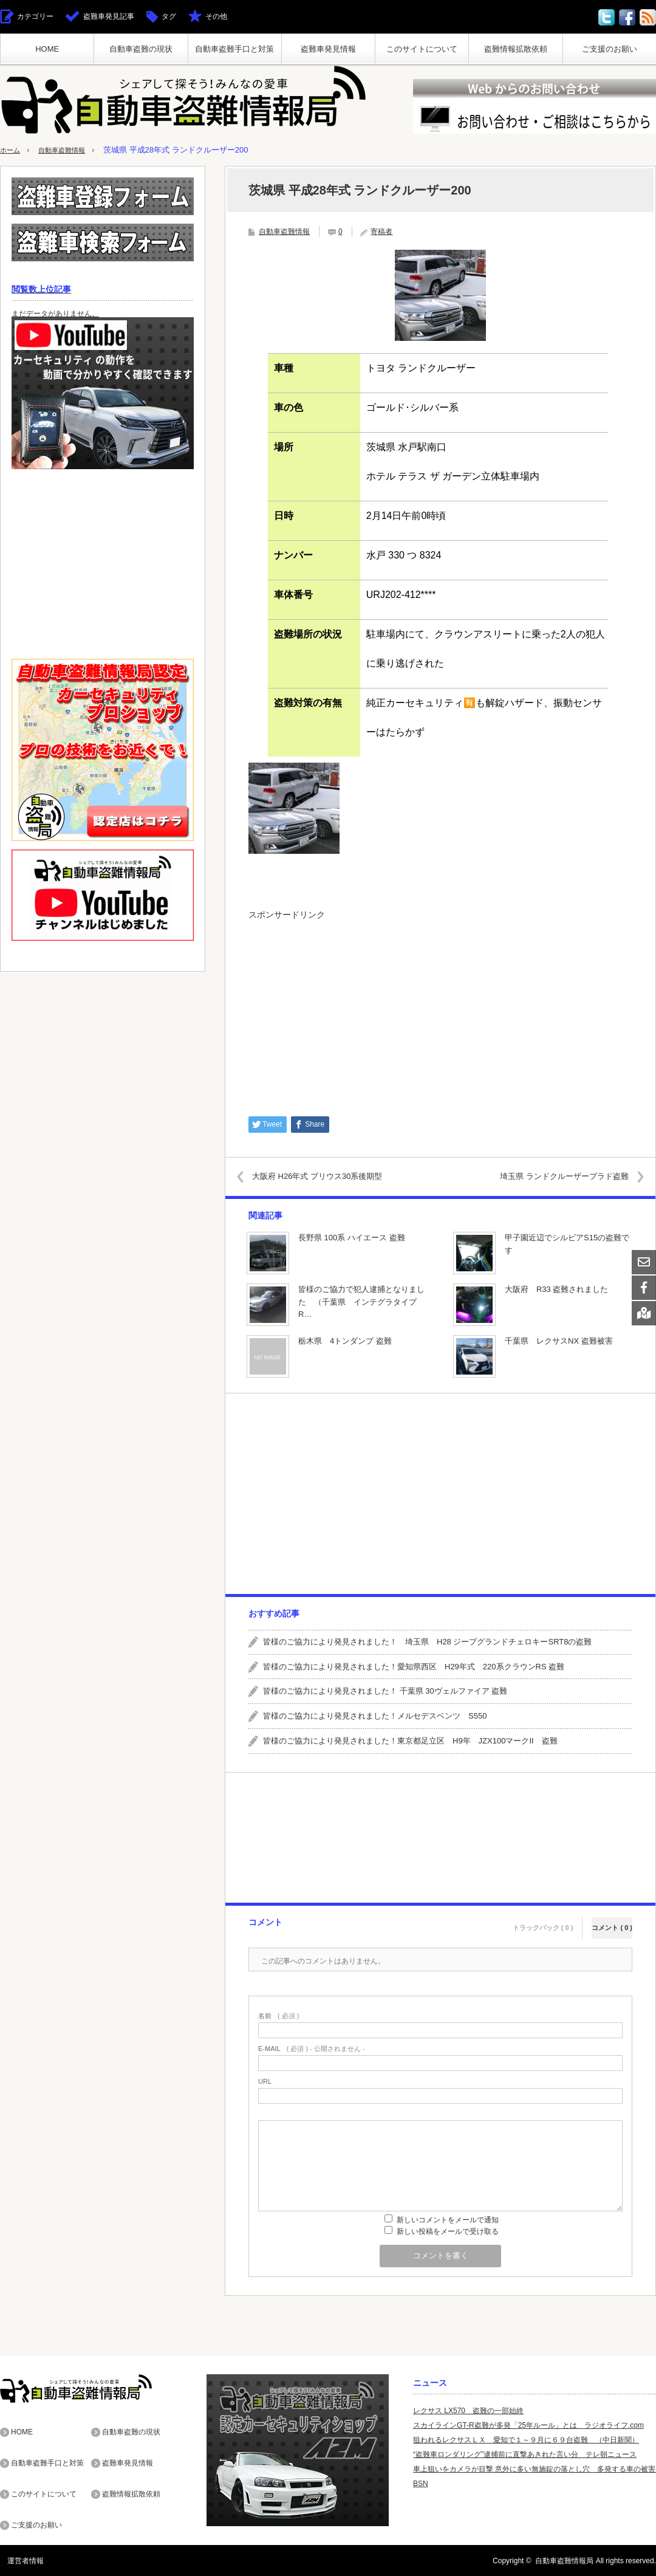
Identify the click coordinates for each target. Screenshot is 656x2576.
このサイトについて (421, 48)
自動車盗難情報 (69, 149)
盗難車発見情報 (328, 48)
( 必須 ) (278, 2016)
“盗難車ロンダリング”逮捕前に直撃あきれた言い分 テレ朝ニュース (525, 2454)
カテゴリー (35, 16)
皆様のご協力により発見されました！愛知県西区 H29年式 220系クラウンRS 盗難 (413, 1666)
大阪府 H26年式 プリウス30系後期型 (327, 1176)
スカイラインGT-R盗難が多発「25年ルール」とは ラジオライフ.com (528, 2425)
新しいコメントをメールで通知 (448, 2220)
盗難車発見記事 (108, 16)
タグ (169, 16)
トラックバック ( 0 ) (543, 1920)
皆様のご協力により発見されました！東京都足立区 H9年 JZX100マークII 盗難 (410, 1740)
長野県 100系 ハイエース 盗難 (351, 1237)
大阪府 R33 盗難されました (556, 1289)
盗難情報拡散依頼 (515, 48)
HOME (47, 48)
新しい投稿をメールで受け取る (448, 2231)
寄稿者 (381, 231)
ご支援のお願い (609, 48)
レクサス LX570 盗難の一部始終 (468, 2410)
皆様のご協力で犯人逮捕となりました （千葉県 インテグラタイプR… (361, 1302)
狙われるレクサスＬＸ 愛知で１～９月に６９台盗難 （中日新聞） (526, 2440)
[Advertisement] (440, 1012)
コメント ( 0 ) (612, 1920)
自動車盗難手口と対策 (234, 48)
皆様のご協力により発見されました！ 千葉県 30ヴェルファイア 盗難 (385, 1690)
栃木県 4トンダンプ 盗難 (345, 1340)
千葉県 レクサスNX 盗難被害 (559, 1340)
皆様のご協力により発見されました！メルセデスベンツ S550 (375, 1715)
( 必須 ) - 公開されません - (311, 2048)
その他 (216, 16)
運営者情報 (18, 2560)
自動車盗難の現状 (141, 48)
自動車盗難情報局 (564, 2560)
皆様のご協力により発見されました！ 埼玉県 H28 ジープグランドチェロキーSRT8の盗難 (427, 1641)
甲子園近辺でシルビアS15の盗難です (567, 1244)
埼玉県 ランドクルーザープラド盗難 (554, 1176)
